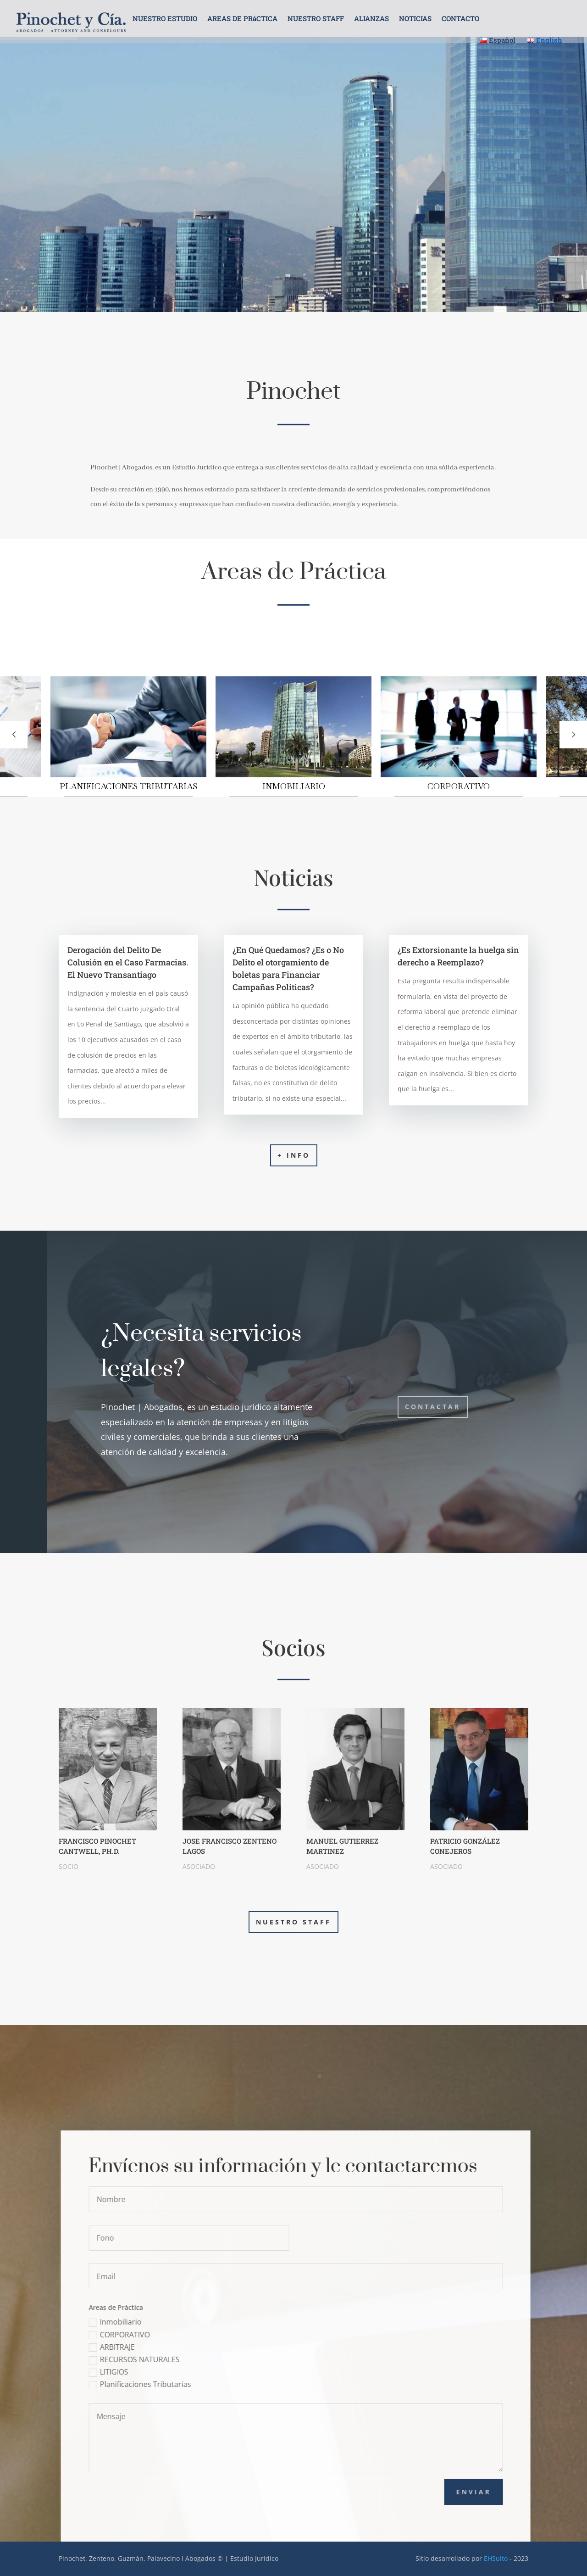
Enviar (518, 2491)
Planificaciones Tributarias (184, 2384)
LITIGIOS (153, 2372)
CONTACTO (460, 19)
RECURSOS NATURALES (178, 2359)
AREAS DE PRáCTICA (242, 19)
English (544, 40)
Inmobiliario (159, 2322)
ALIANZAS (371, 19)
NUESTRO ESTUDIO (165, 19)
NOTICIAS (415, 19)
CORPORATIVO (163, 2335)
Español (497, 40)
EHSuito (496, 2558)
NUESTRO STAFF (316, 19)
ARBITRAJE (156, 2347)
